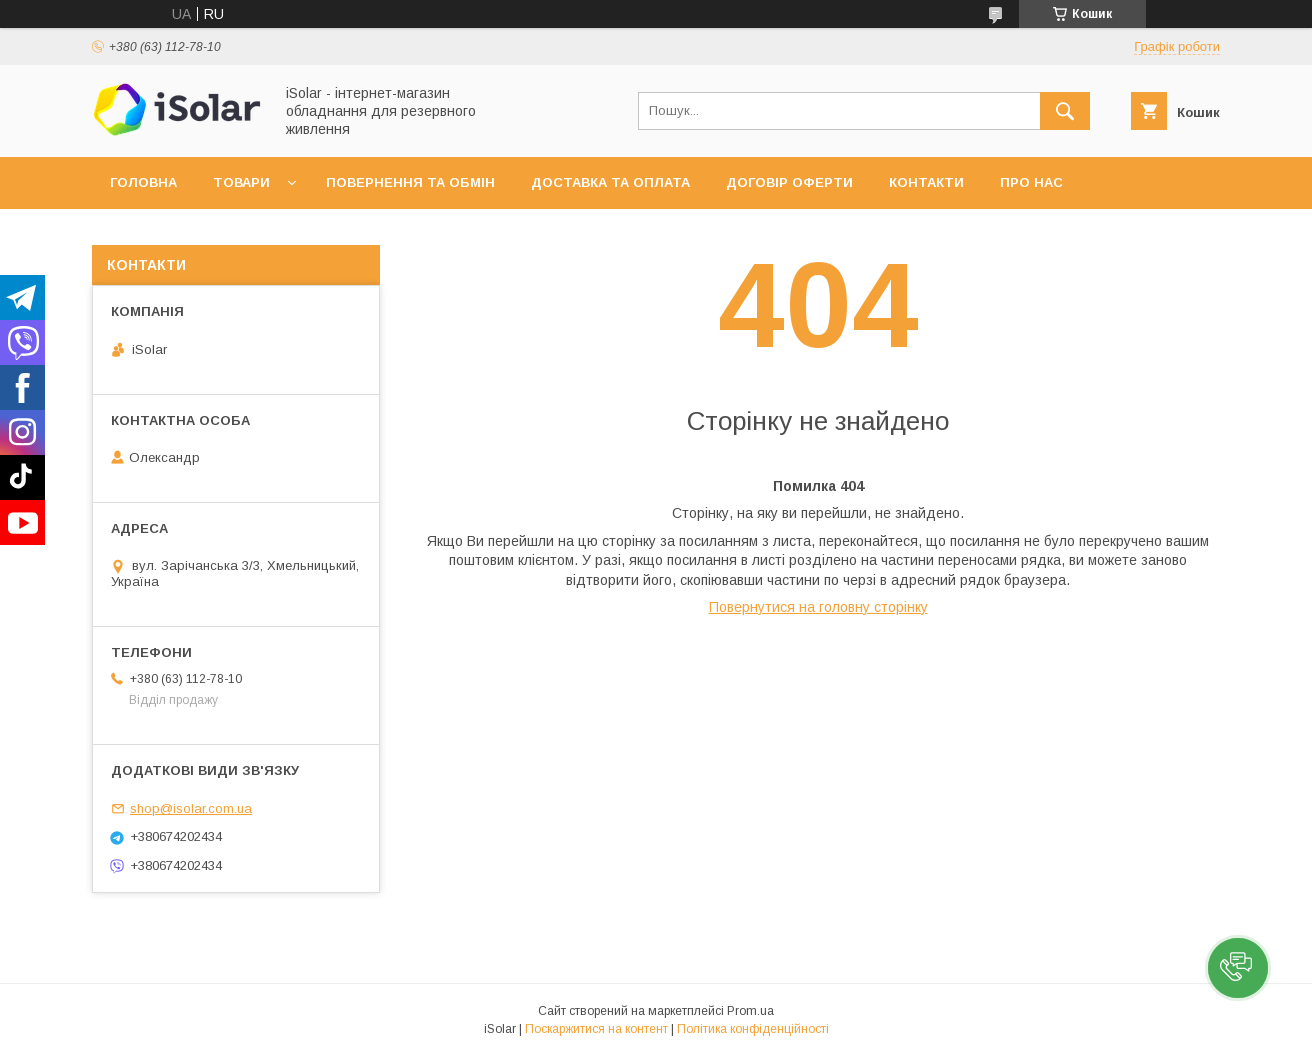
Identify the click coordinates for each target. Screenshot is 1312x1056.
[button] (1238, 968)
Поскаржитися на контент (596, 1029)
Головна (143, 182)
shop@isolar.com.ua (191, 808)
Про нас (1031, 182)
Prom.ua (750, 1011)
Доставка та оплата (610, 182)
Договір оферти (789, 182)
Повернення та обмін (410, 182)
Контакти (926, 182)
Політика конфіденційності (753, 1029)
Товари (241, 182)
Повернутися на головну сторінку (818, 607)
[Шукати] (1065, 111)
